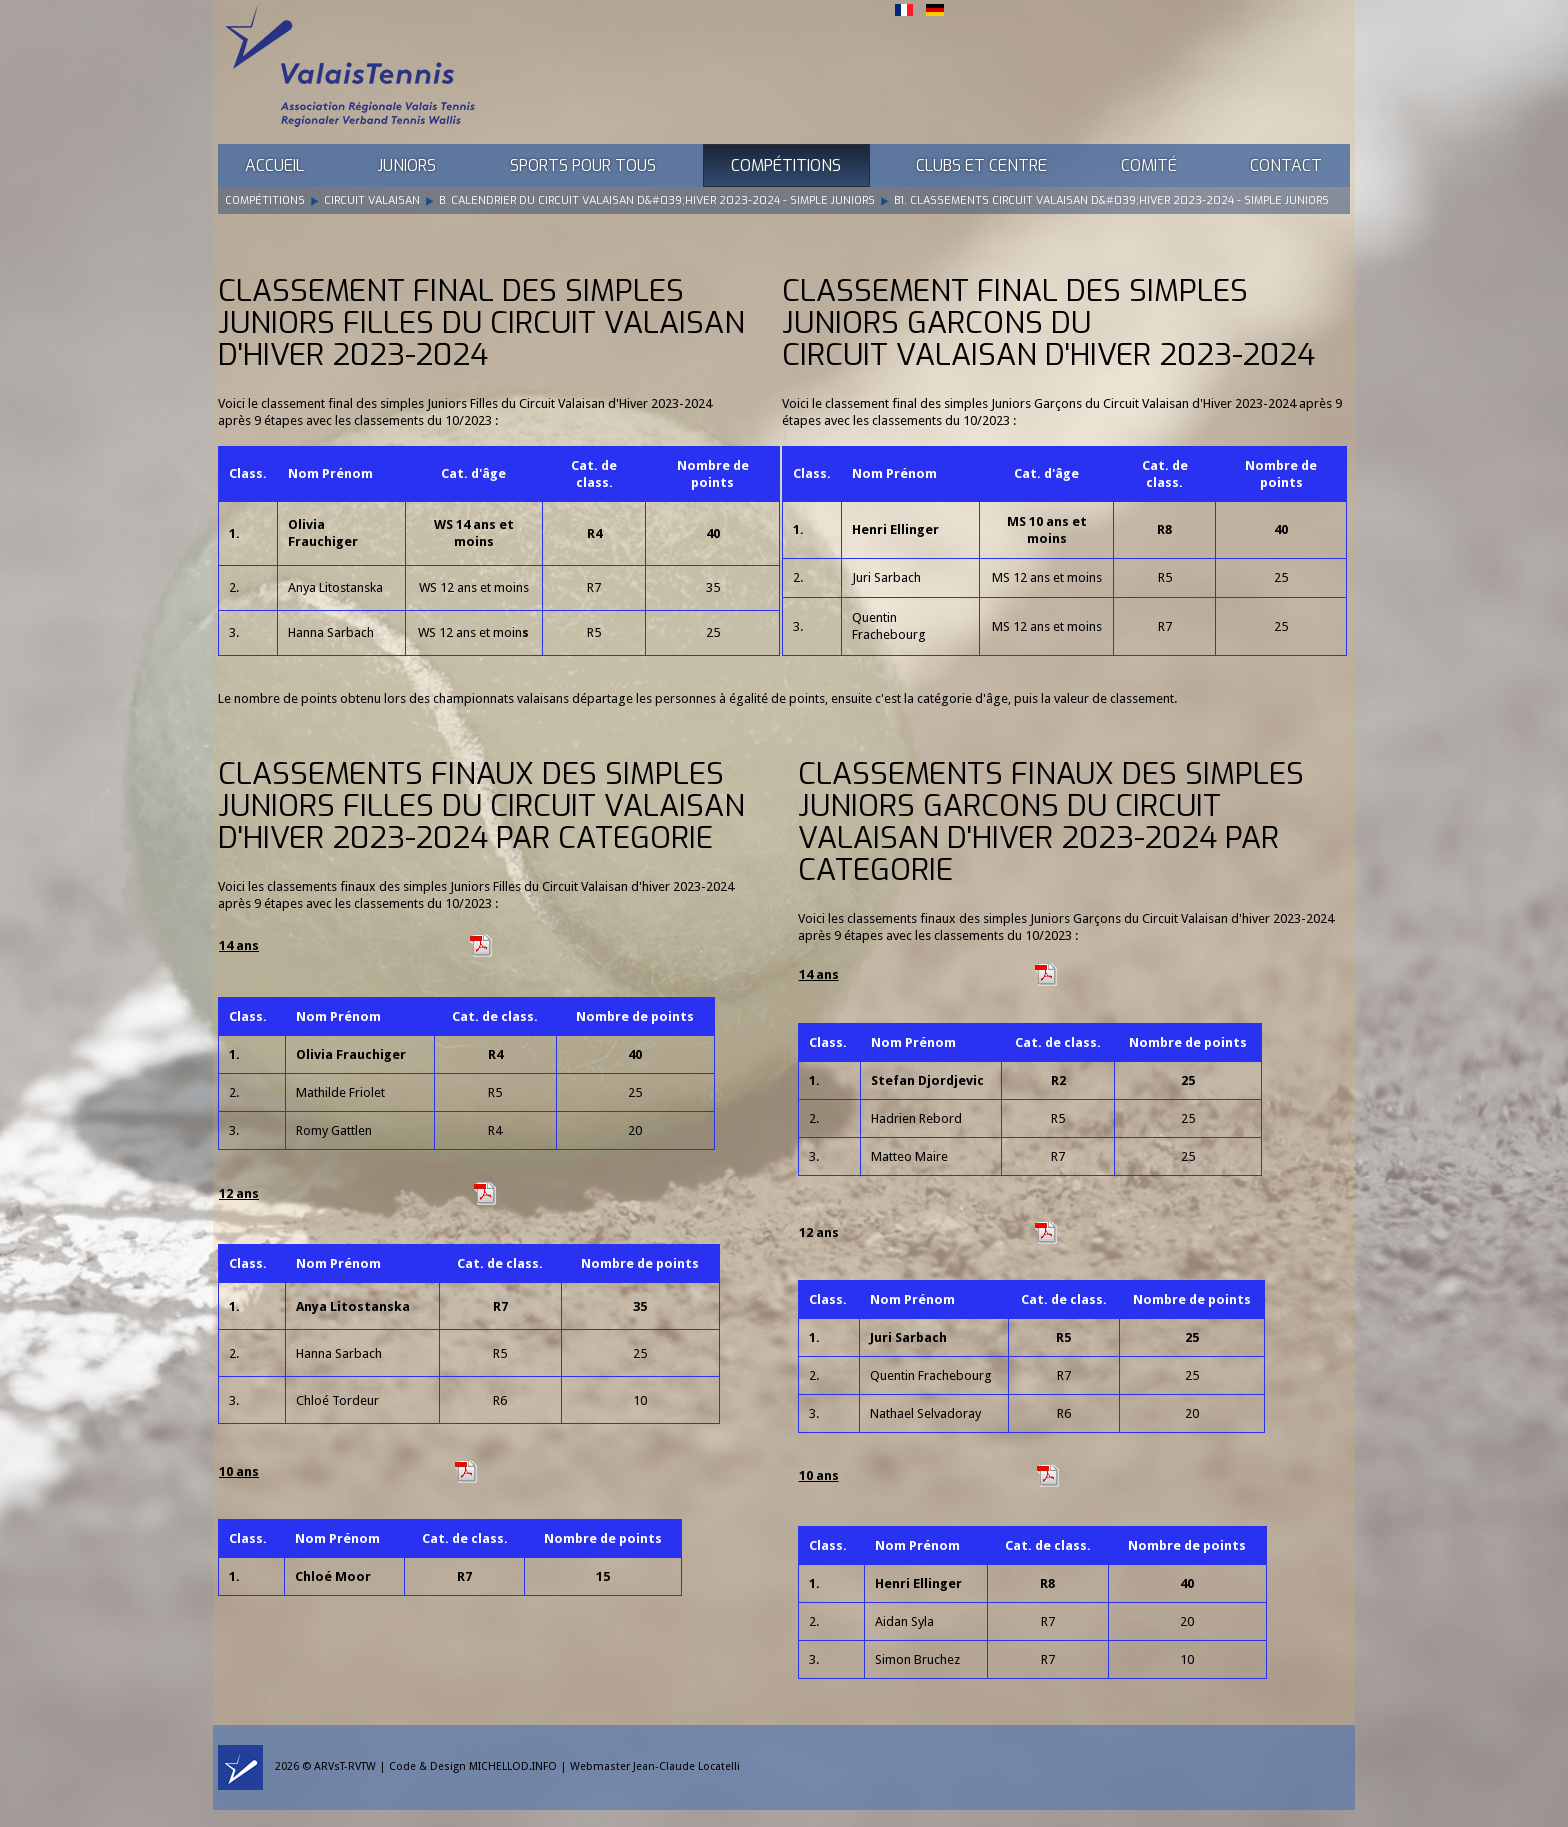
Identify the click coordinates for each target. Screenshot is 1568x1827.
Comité (1149, 165)
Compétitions (786, 165)
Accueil (274, 165)
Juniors (406, 165)
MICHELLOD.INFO (513, 1766)
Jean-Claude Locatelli (686, 1766)
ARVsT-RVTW (345, 1766)
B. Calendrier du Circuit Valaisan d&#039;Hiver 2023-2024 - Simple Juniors (657, 200)
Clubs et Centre (981, 165)
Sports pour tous (583, 165)
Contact (1286, 165)
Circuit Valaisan (372, 200)
